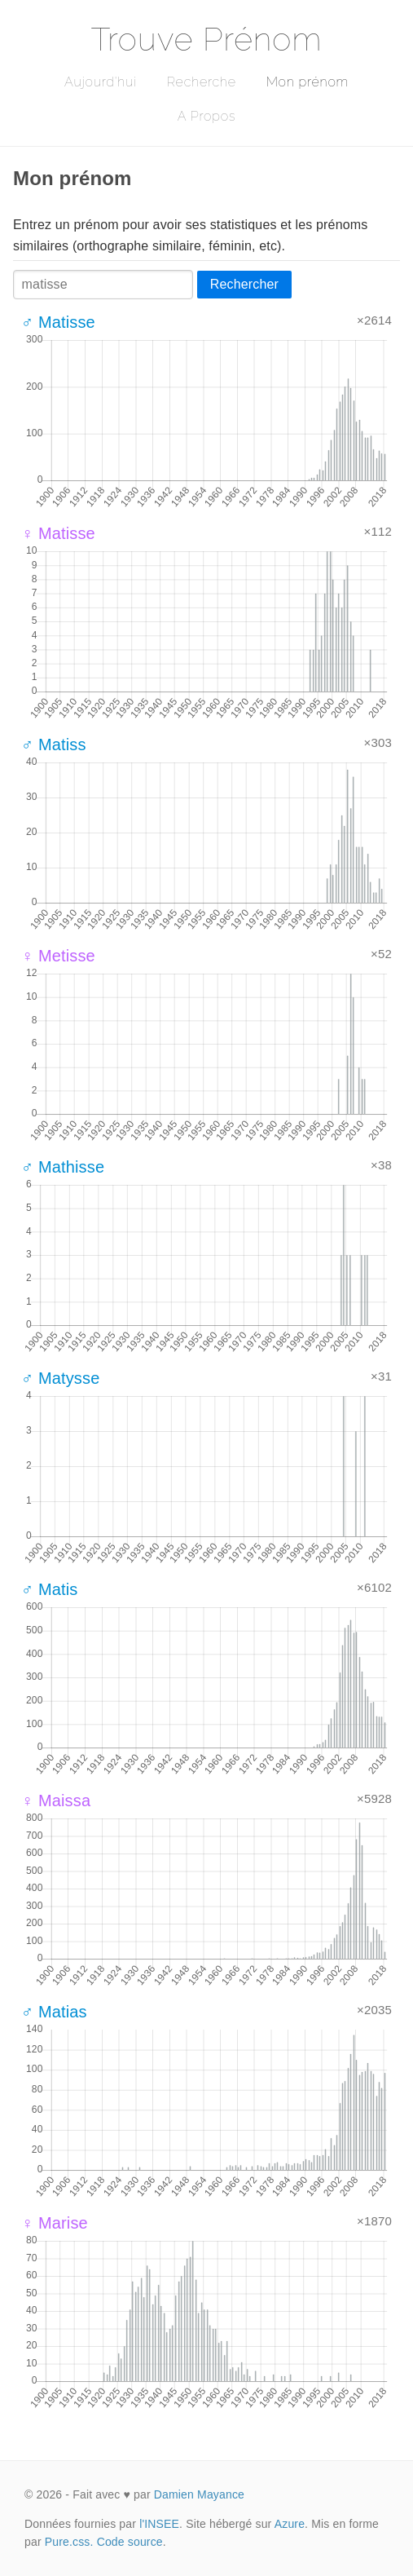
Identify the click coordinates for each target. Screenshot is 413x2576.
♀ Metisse (58, 956)
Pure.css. (69, 2541)
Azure (290, 2523)
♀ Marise (54, 2223)
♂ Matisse (58, 322)
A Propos (206, 116)
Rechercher (244, 284)
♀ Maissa (55, 1800)
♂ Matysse (60, 1378)
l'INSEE (159, 2523)
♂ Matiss (53, 744)
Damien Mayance (199, 2494)
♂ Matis (49, 1589)
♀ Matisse (58, 533)
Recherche (201, 82)
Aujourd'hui (100, 82)
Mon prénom (307, 82)
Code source (130, 2541)
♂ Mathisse (62, 1167)
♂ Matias (54, 2012)
